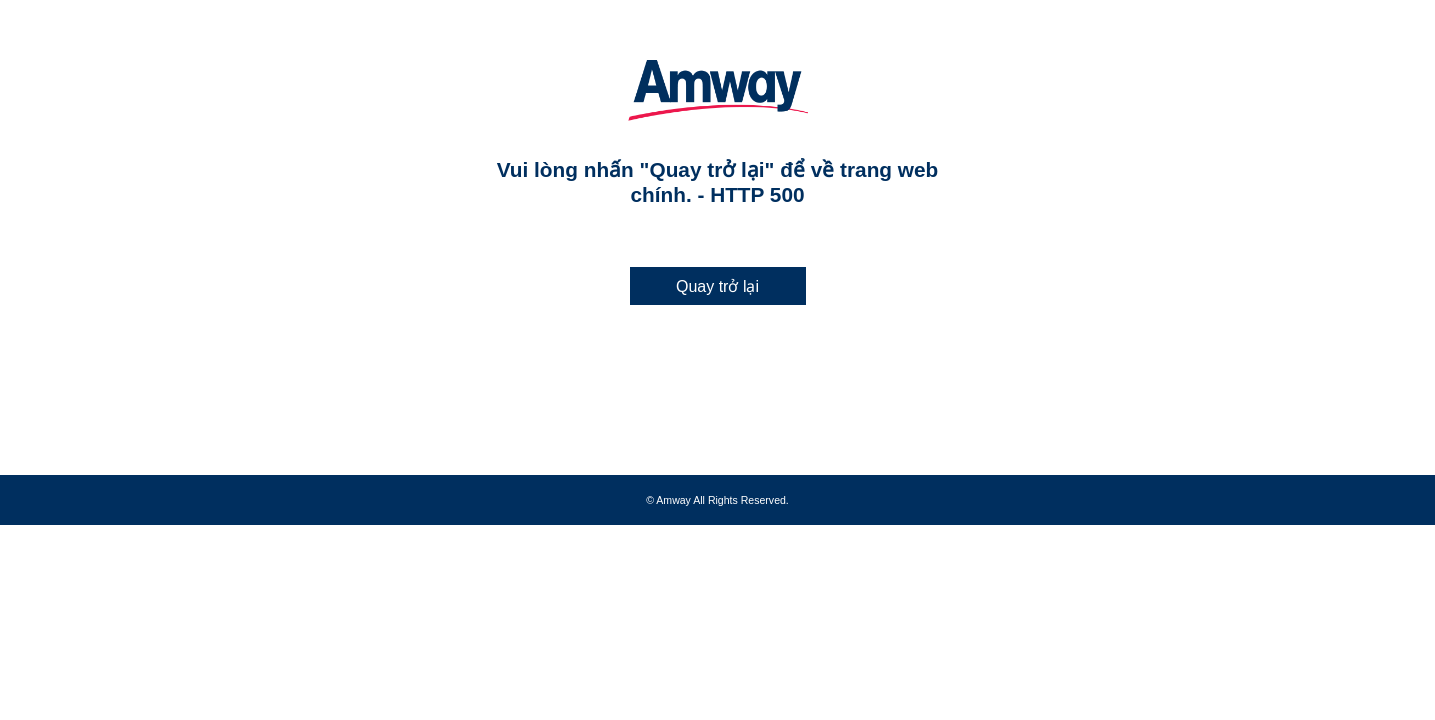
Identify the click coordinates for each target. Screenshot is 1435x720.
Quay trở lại (717, 286)
